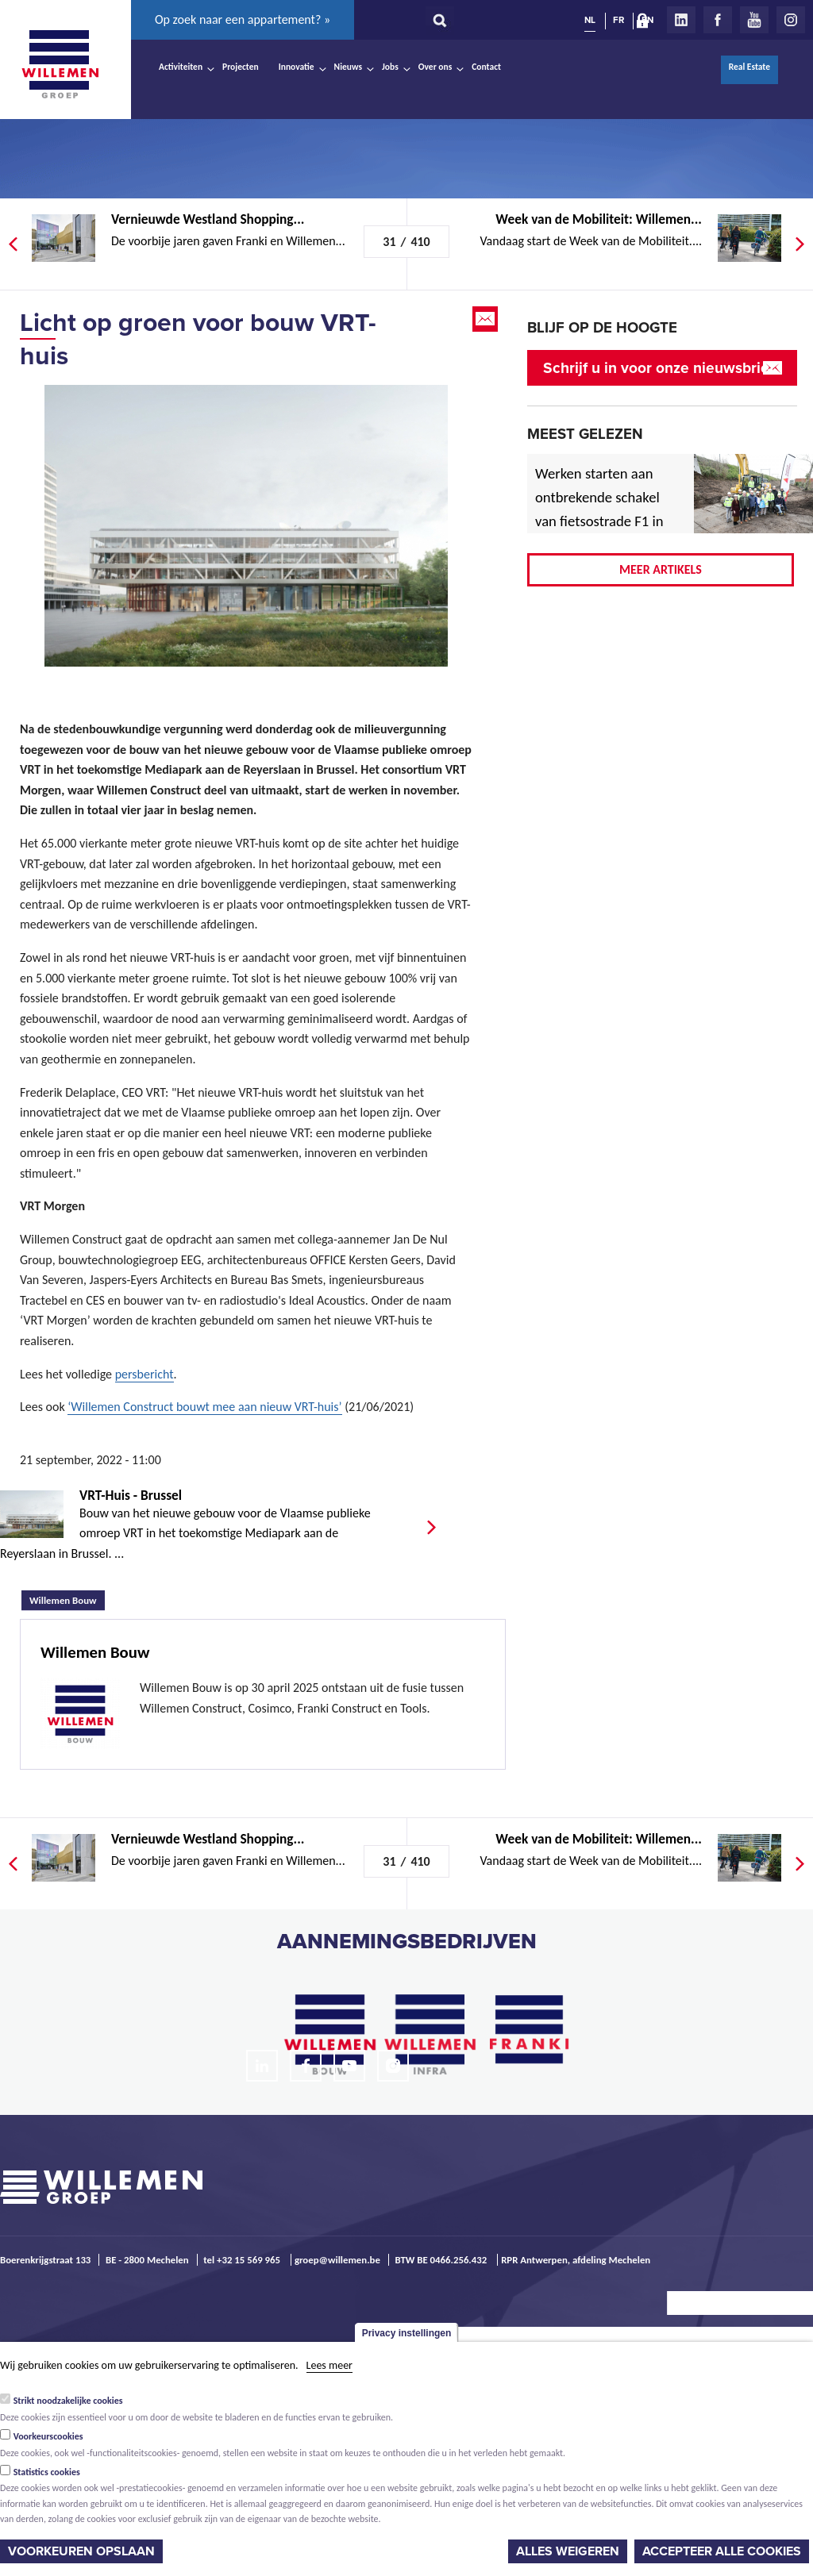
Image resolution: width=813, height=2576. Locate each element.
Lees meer (329, 2365)
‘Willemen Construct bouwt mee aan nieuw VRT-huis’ (204, 1406)
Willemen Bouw (67, 1598)
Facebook (717, 19)
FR (618, 19)
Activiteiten (180, 66)
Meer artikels (660, 569)
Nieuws (348, 66)
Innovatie (296, 66)
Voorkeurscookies (48, 2436)
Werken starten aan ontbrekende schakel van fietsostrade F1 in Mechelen (599, 509)
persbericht (144, 1374)
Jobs (390, 66)
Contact (486, 66)
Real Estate (749, 66)
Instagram (790, 19)
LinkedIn (681, 19)
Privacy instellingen (407, 2333)
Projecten (240, 66)
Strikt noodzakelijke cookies (68, 2400)
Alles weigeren (567, 2551)
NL (589, 19)
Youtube (754, 19)
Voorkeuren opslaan (81, 2551)
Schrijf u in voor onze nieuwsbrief (658, 368)
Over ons (435, 66)
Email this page (486, 319)
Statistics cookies (46, 2472)
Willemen (59, 64)
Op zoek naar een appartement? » (242, 19)
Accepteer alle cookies (721, 2551)
